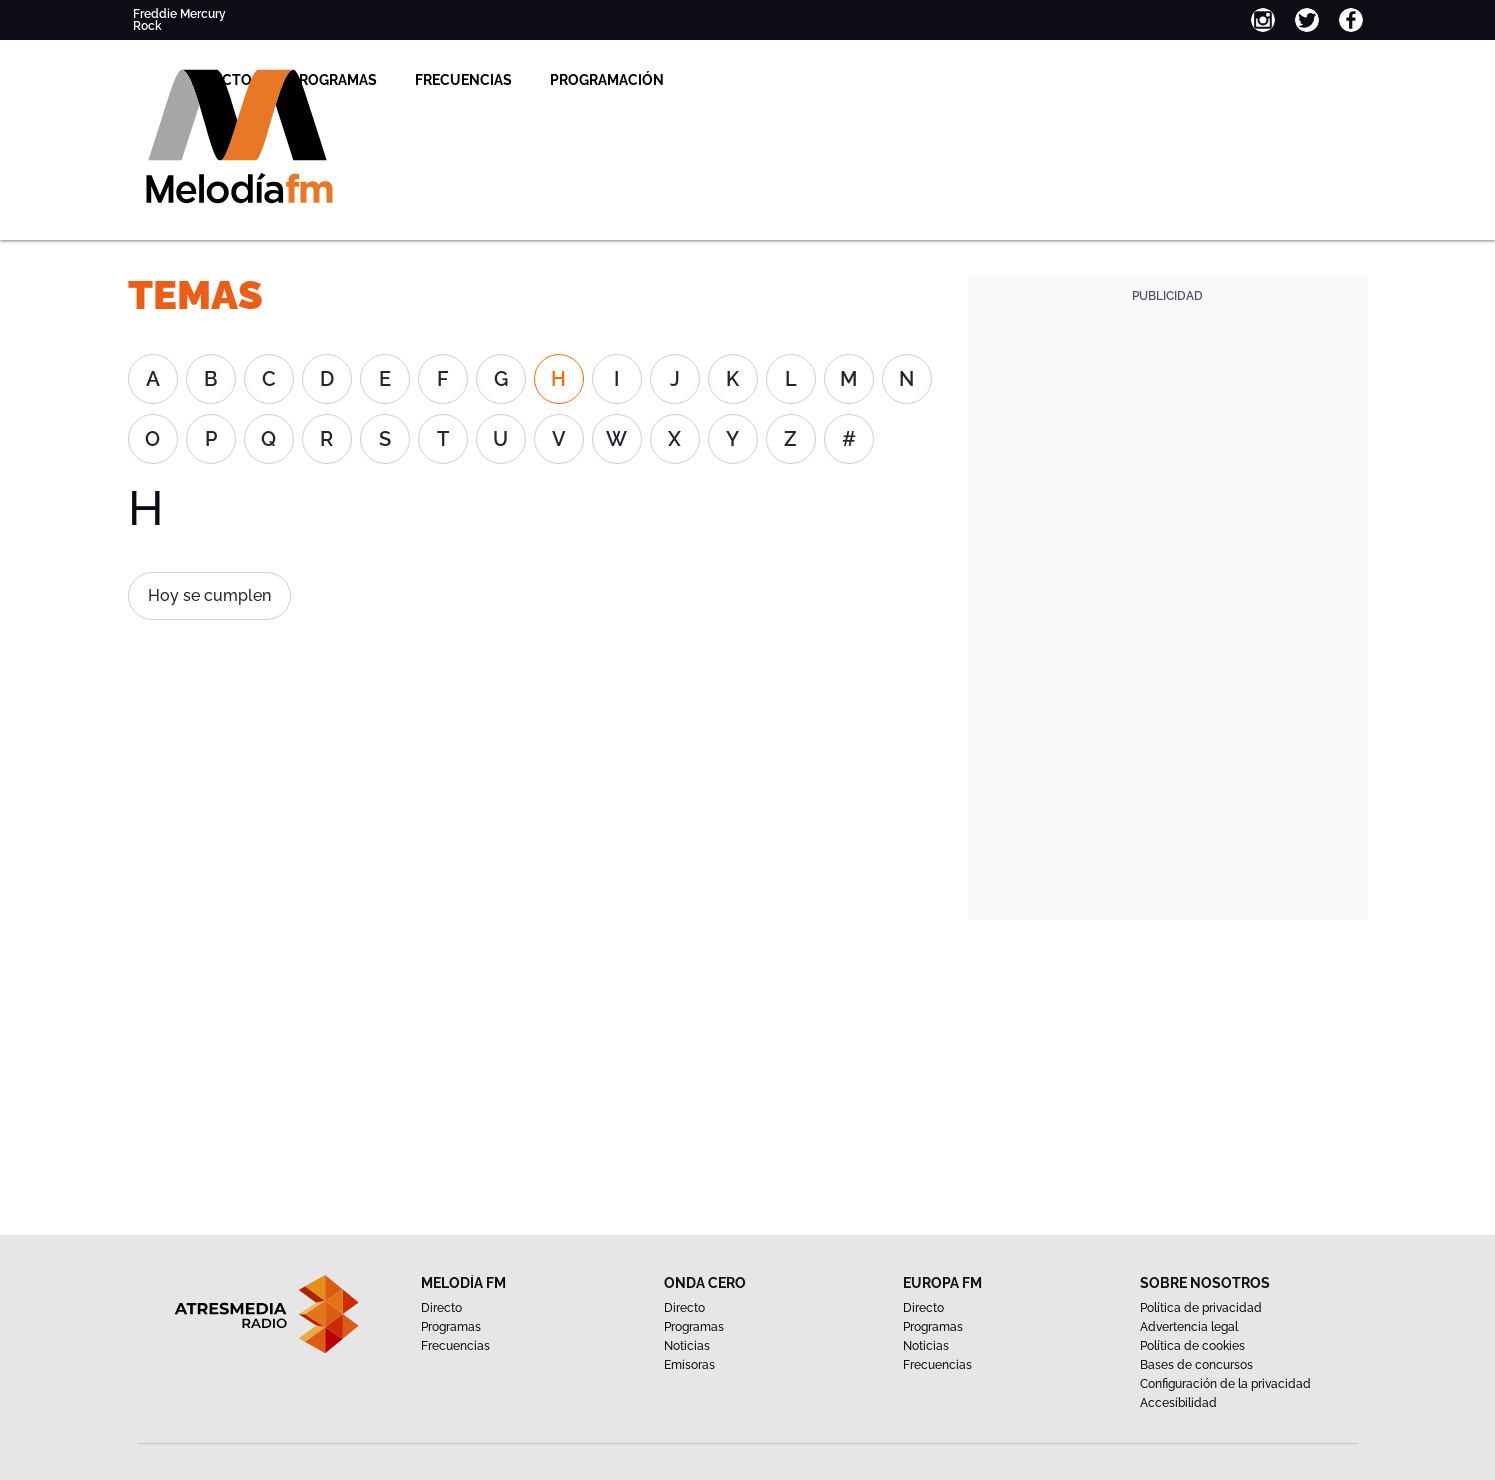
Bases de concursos (1196, 1365)
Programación (814, 80)
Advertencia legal (1189, 1327)
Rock (147, 26)
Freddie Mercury (179, 14)
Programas (540, 80)
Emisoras (689, 1365)
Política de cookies (1192, 1346)
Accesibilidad (1178, 1403)
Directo (428, 80)
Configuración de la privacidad (1225, 1384)
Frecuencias (670, 80)
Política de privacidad (1201, 1308)
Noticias (687, 1346)
